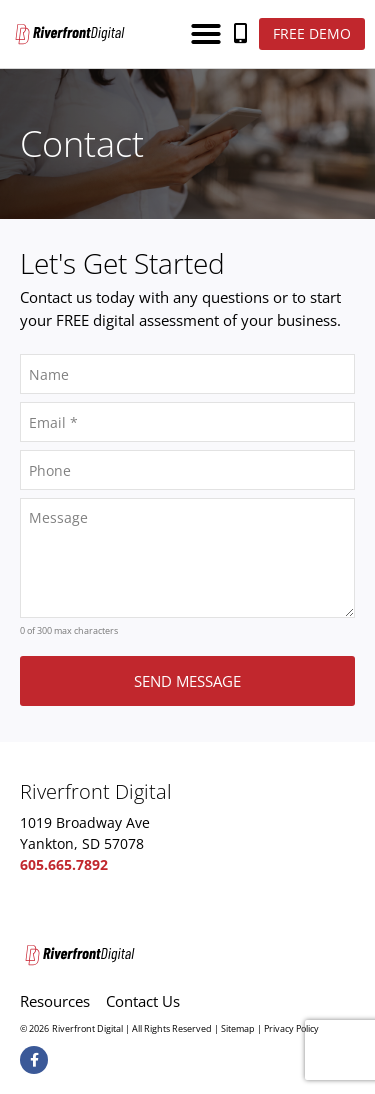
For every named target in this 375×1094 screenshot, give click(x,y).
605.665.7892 (64, 864)
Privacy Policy (291, 1028)
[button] (206, 34)
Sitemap (238, 1028)
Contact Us (143, 1001)
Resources (55, 1001)
